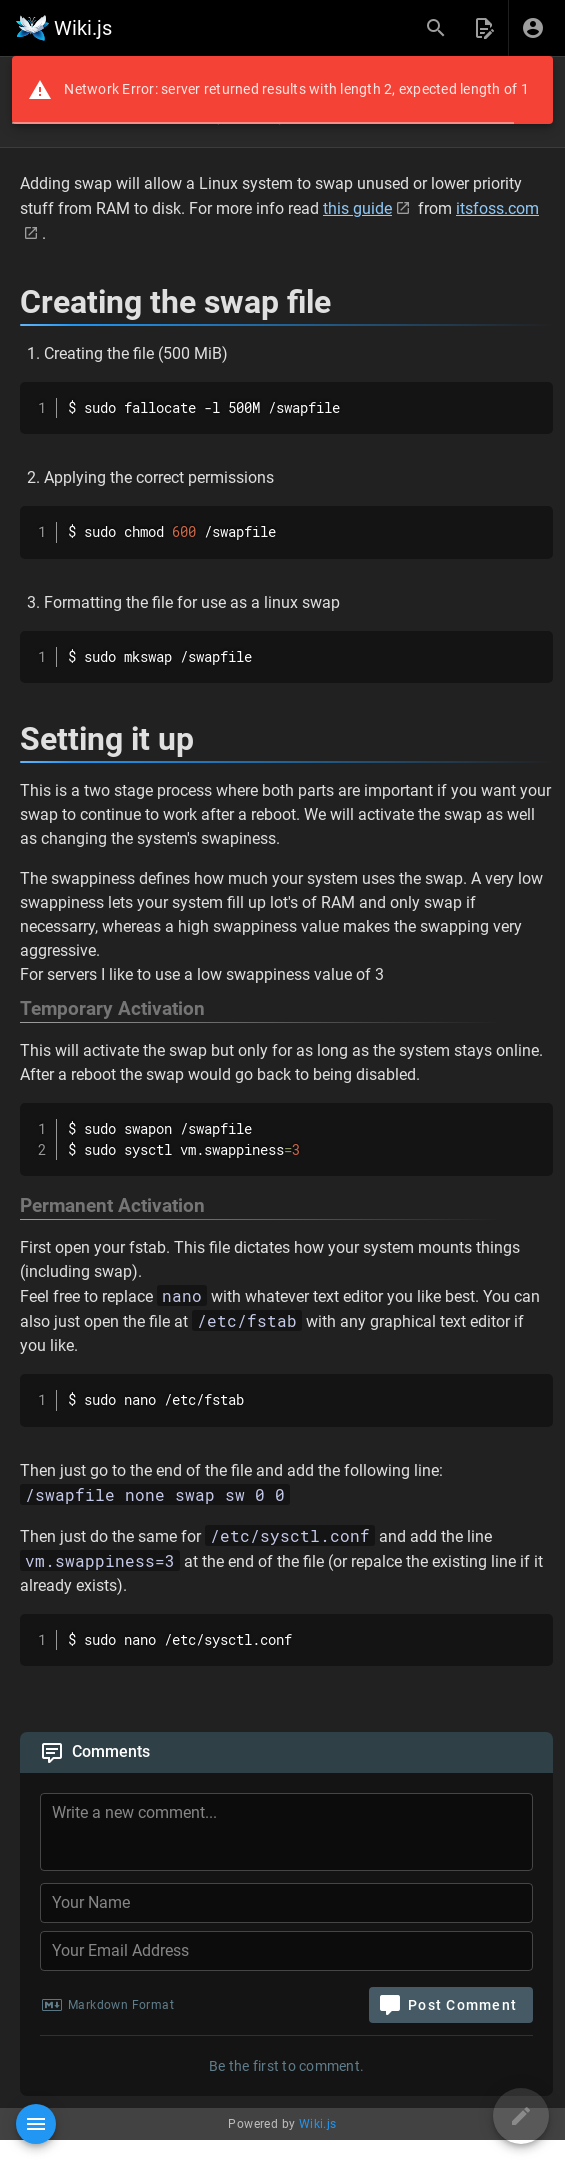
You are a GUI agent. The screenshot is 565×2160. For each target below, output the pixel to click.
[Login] (533, 28)
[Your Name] (286, 1903)
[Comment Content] (292, 1835)
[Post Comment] (451, 2005)
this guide (357, 208)
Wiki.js (318, 2124)
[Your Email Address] (286, 1951)
